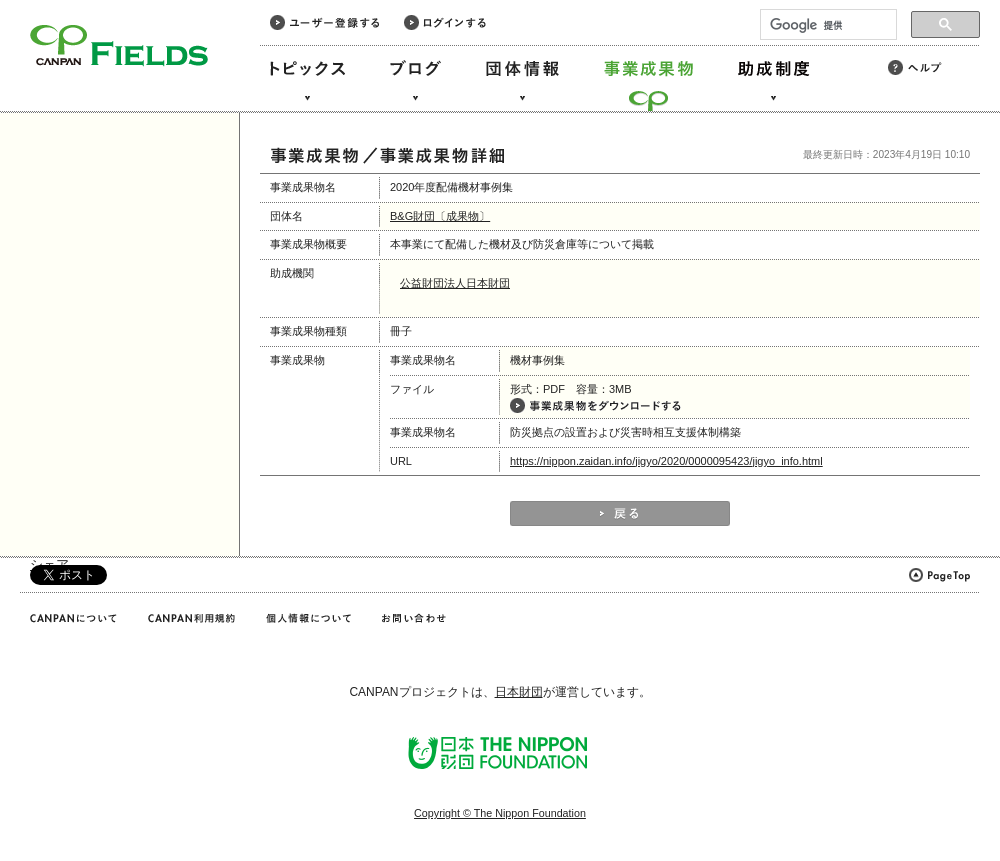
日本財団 (519, 692)
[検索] (826, 25)
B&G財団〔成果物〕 (440, 216)
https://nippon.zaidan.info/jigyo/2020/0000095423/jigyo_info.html (666, 461)
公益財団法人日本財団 (455, 283)
